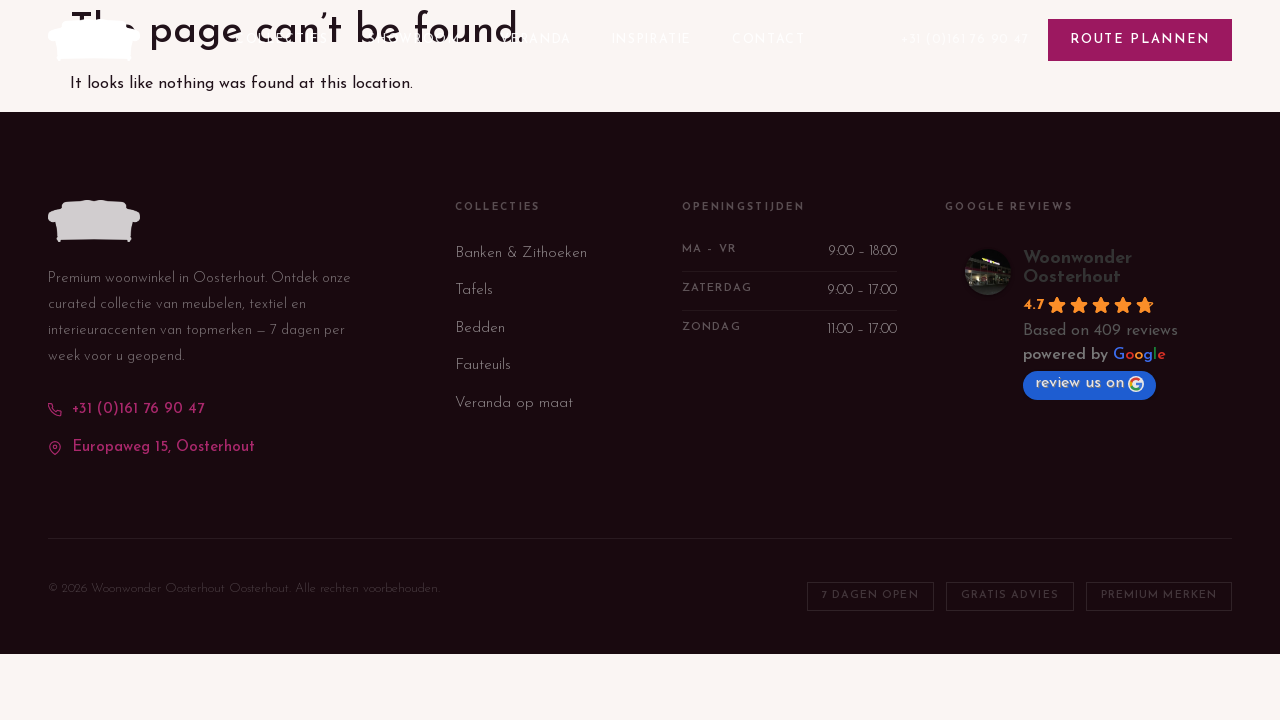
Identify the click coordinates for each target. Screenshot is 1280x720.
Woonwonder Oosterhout (1077, 268)
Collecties (281, 40)
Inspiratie (652, 40)
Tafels (474, 290)
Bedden (480, 328)
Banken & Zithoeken (521, 253)
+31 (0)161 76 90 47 (965, 39)
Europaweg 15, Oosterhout (151, 447)
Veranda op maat (514, 403)
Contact (768, 40)
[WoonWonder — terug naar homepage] (94, 40)
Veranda (535, 40)
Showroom (414, 40)
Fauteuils (483, 365)
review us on (1089, 383)
